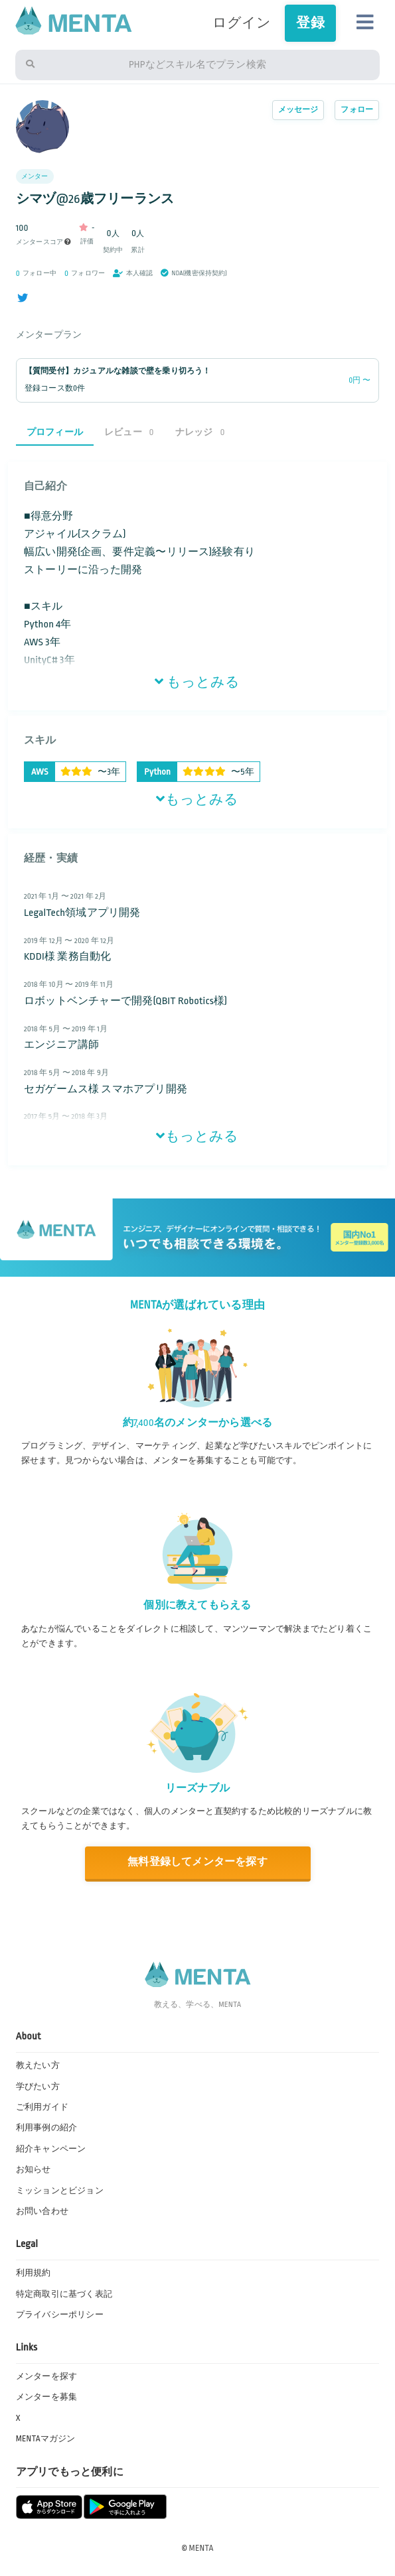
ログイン (242, 23)
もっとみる (197, 682)
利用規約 (33, 2273)
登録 (310, 23)
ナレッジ (200, 432)
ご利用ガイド (42, 2107)
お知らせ (33, 2169)
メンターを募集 (46, 2397)
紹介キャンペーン (51, 2149)
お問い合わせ (42, 2211)
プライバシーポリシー (60, 2314)
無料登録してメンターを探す (197, 1862)
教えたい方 (38, 2065)
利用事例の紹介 (46, 2127)
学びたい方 (38, 2086)
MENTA (201, 2548)
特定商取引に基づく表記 (64, 2294)
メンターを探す (46, 2376)
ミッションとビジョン (60, 2190)
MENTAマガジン (46, 2438)
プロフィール (55, 432)
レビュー (129, 432)
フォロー (357, 109)
